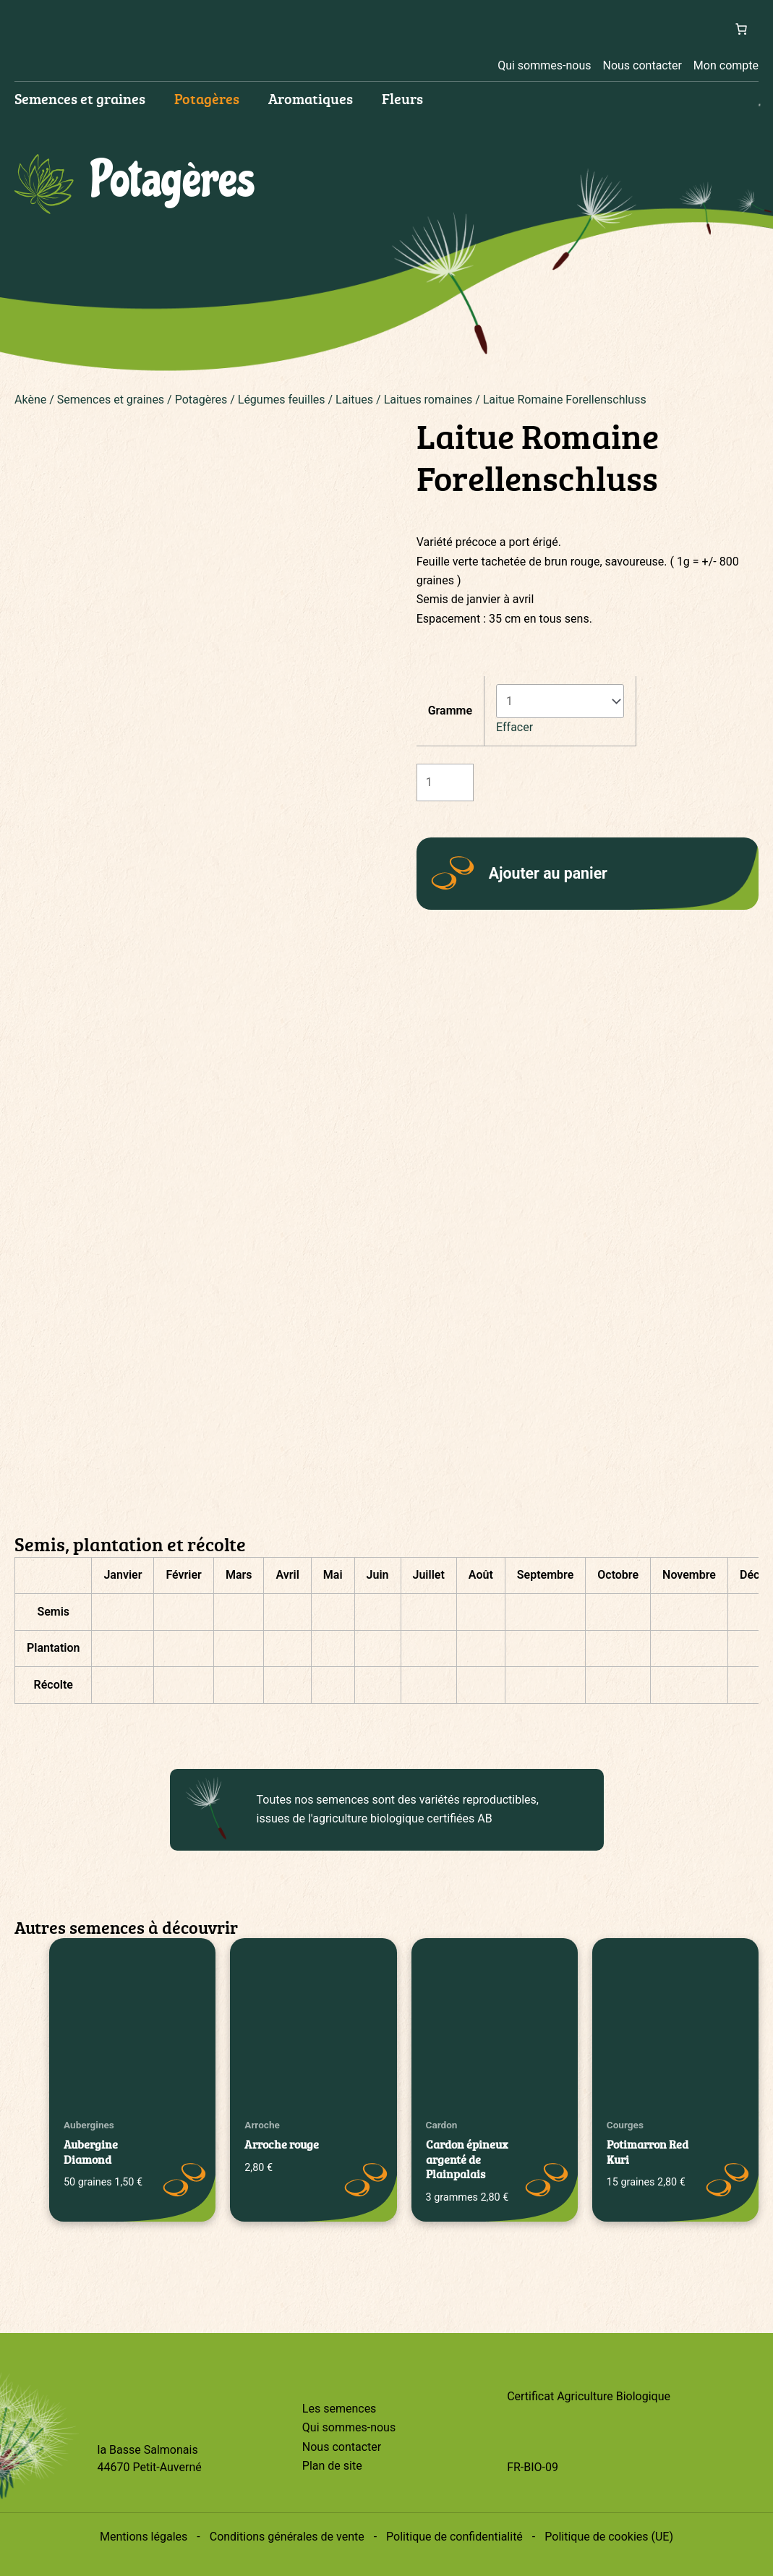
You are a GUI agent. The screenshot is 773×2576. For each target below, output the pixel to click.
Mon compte (726, 65)
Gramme (450, 710)
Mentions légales (143, 2536)
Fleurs (402, 98)
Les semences (339, 2408)
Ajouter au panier (548, 873)
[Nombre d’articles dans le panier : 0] (741, 28)
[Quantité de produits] (445, 782)
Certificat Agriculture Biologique (588, 2396)
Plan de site (332, 2466)
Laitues (354, 399)
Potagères (206, 98)
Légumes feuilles (281, 399)
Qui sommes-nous (544, 65)
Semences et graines (79, 98)
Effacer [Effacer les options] (514, 727)
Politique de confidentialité (454, 2536)
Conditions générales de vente (287, 2536)
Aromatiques (310, 98)
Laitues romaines (428, 399)
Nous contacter (641, 65)
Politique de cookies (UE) (608, 2536)
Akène (30, 399)
